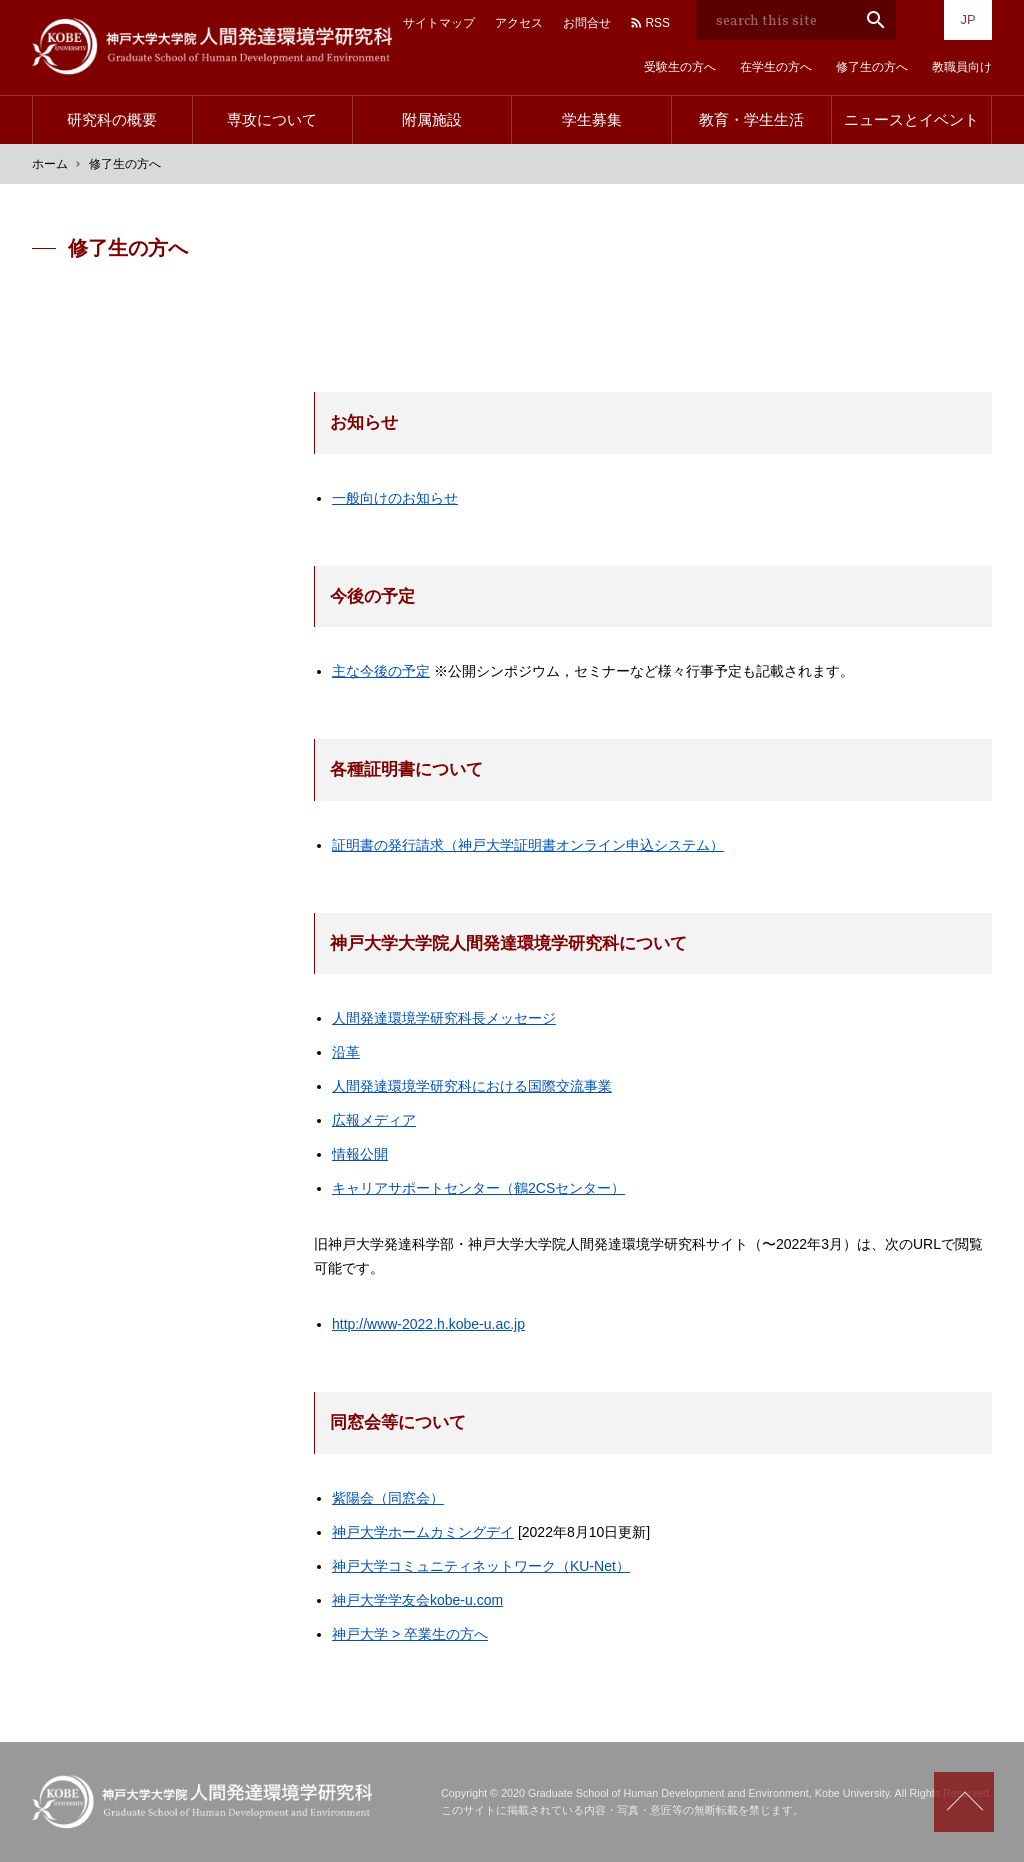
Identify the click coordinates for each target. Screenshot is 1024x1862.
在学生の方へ (776, 67)
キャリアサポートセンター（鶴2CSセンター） (478, 1188)
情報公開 (360, 1154)
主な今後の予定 (381, 671)
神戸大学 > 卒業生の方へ (410, 1634)
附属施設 (432, 119)
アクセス (519, 23)
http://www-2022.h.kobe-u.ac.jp (428, 1324)
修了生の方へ (872, 67)
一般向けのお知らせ (395, 498)
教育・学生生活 (751, 119)
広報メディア (374, 1120)
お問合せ (587, 23)
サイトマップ (439, 23)
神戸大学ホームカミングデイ (423, 1532)
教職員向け (962, 67)
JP (967, 19)
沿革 (346, 1052)
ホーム (50, 164)
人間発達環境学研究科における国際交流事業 (472, 1086)
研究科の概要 (112, 119)
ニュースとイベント (911, 119)
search (876, 20)
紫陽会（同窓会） (388, 1498)
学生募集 (592, 119)
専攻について (272, 119)
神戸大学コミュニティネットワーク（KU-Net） (481, 1566)
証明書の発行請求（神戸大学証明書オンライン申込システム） (528, 845)
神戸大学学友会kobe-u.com (417, 1600)
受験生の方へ (680, 67)
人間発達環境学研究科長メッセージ (444, 1018)
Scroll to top (964, 1802)
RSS (657, 23)
